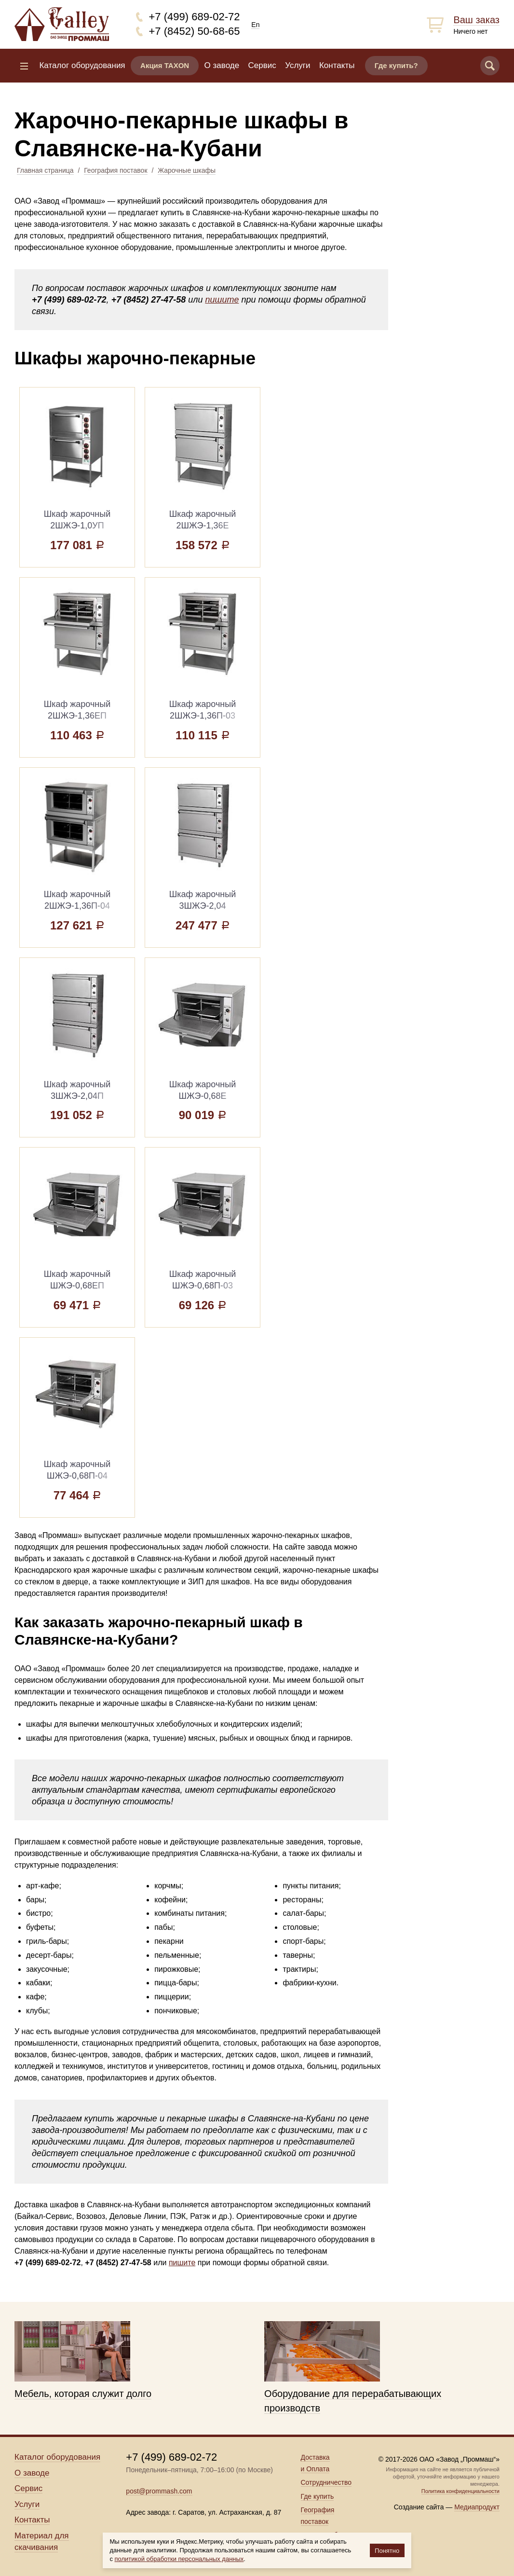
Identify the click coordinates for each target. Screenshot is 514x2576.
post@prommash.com (159, 2491)
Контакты (336, 65)
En (255, 24)
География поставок (115, 170)
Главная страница (45, 170)
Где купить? (396, 65)
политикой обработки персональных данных (179, 2558)
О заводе (222, 65)
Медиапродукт (477, 2507)
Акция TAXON (164, 65)
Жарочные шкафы (187, 170)
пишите (222, 300)
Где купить (317, 2496)
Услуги (297, 65)
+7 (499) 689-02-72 (194, 17)
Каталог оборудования (82, 65)
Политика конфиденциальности (460, 2491)
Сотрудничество (326, 2482)
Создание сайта (419, 2507)
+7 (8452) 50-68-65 (194, 31)
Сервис (262, 65)
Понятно (387, 2550)
